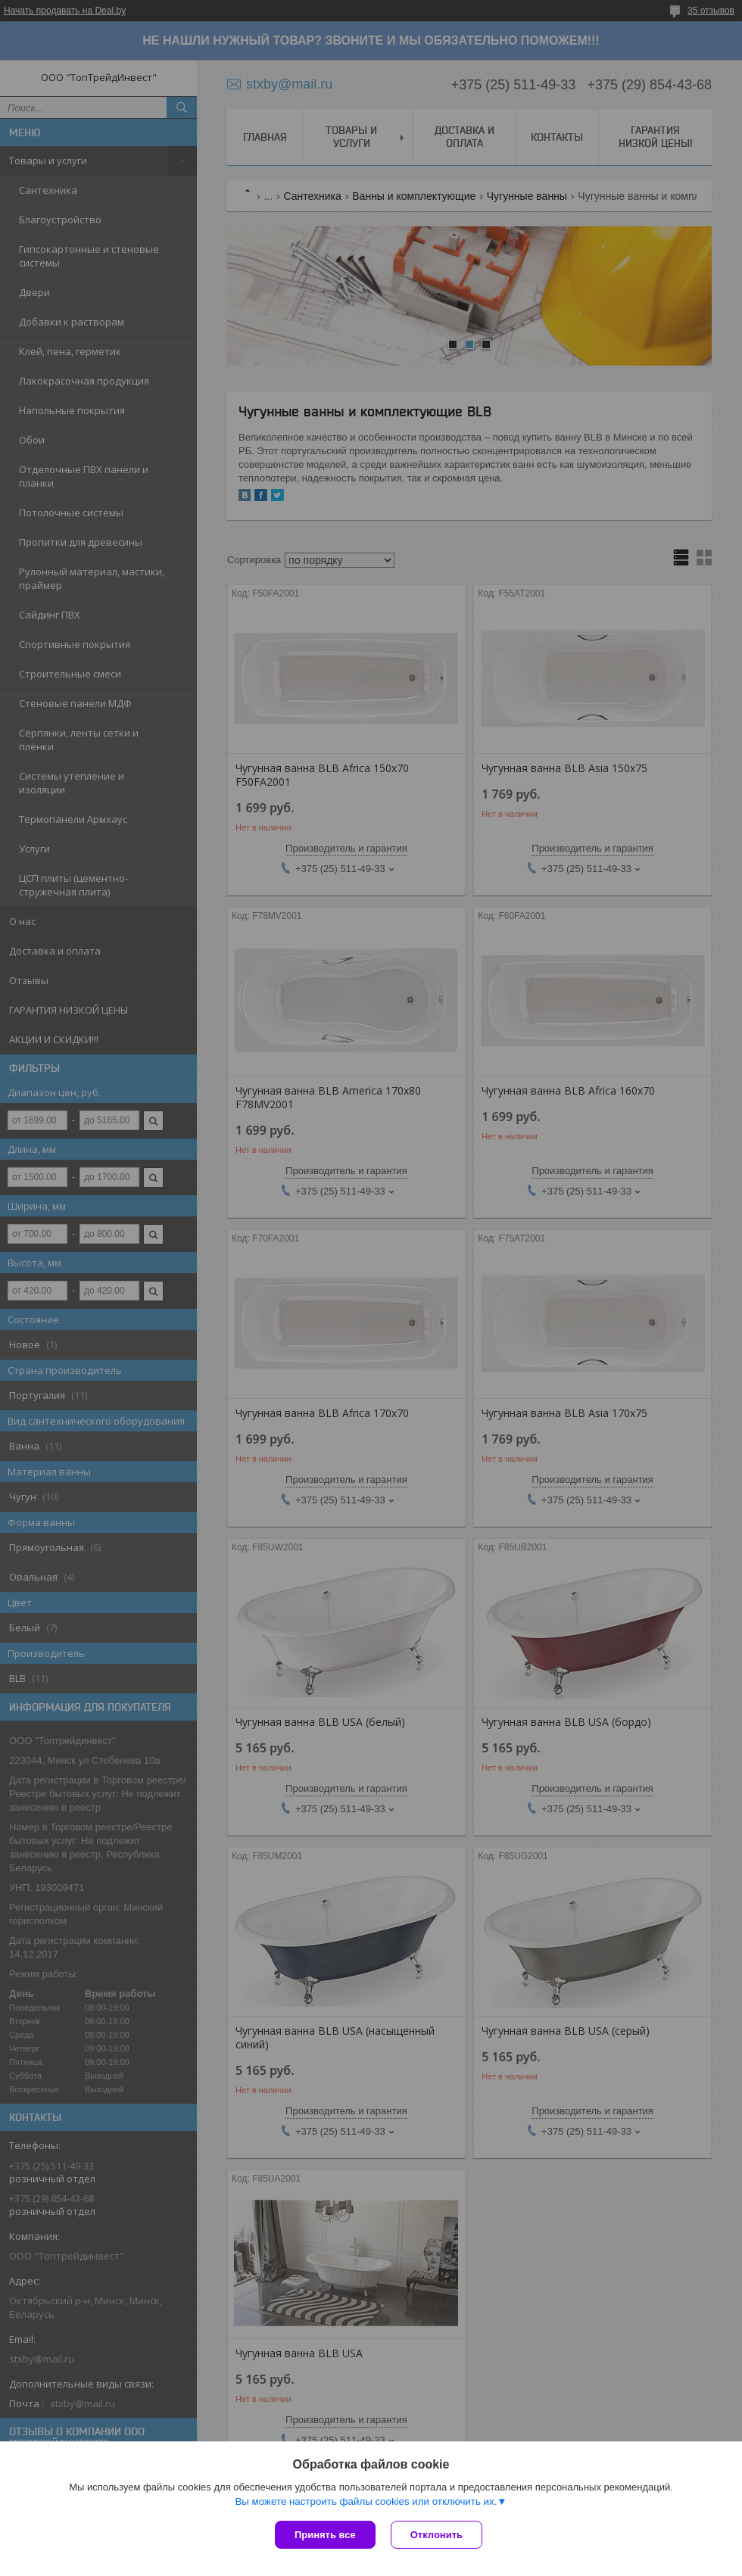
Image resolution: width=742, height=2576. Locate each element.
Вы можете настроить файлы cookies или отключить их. (366, 2501)
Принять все (325, 2534)
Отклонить (436, 2534)
